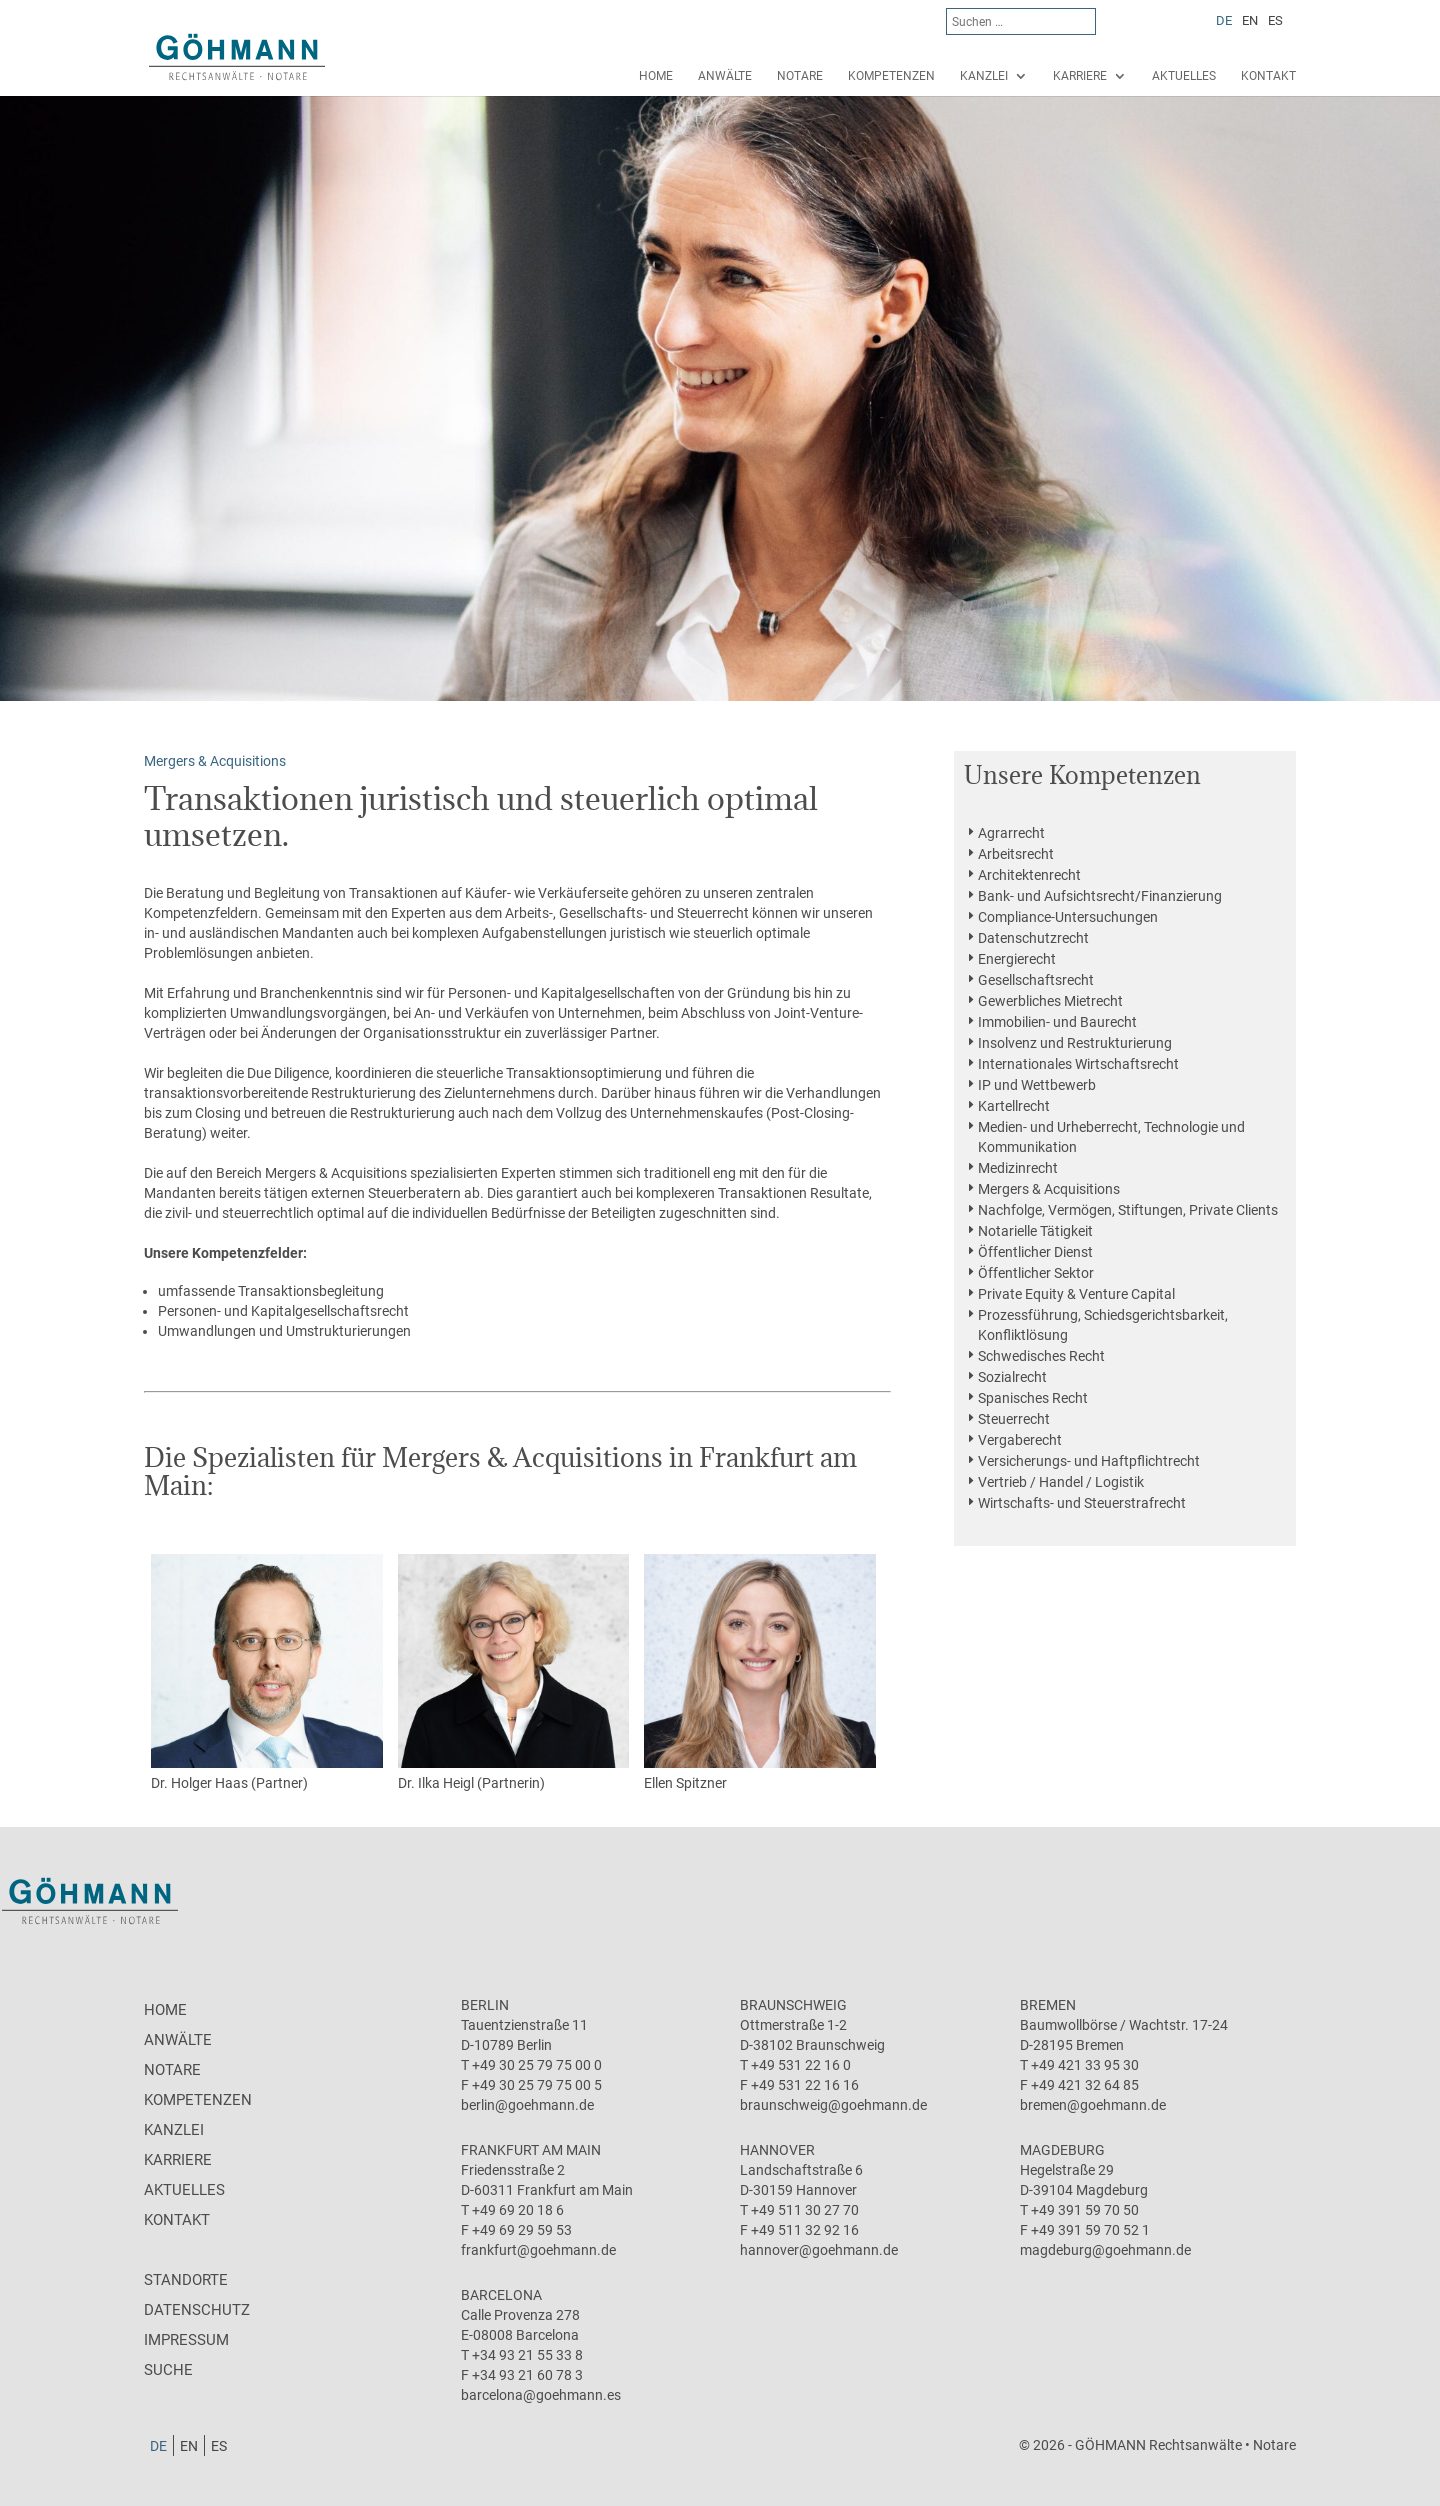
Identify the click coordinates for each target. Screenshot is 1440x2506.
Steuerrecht (1014, 1419)
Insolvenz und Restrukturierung (1075, 1043)
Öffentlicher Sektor (1036, 1273)
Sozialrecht (1012, 1377)
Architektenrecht (1029, 875)
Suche (168, 2370)
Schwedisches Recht (1041, 1356)
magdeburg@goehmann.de (1105, 2250)
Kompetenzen (891, 76)
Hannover (777, 2150)
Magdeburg (1062, 2150)
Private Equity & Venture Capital (1076, 1294)
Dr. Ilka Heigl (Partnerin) (514, 1672)
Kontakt (1268, 76)
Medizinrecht (1018, 1168)
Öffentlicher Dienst (1035, 1252)
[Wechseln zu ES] (1275, 20)
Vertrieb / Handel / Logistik (1061, 1482)
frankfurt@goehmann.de (538, 2250)
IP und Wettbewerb (1037, 1085)
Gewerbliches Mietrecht (1050, 1001)
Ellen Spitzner (760, 1672)
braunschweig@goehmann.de (833, 2105)
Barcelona (501, 2295)
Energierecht (1017, 959)
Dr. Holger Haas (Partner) (267, 1672)
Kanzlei (984, 76)
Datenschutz (197, 2310)
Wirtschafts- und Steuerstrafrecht (1082, 1503)
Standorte (186, 2280)
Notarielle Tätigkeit (1035, 1231)
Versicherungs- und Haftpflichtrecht (1089, 1461)
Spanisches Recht (1033, 1398)
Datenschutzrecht (1033, 938)
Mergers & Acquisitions (1049, 1189)
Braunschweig (793, 2005)
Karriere (1080, 76)
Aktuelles (1184, 76)
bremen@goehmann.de (1093, 2105)
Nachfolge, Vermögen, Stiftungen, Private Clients (1128, 1210)
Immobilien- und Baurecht (1057, 1022)
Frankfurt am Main (531, 2150)
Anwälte (725, 76)
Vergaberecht (1020, 1440)
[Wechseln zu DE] (1224, 20)
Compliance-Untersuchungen (1068, 917)
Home (656, 76)
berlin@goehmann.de (527, 2105)
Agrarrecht (1011, 833)
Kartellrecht (1014, 1106)
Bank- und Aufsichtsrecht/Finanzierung (1100, 896)
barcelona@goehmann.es (541, 2395)
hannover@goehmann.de (819, 2250)
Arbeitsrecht (1016, 854)
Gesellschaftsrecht (1036, 980)
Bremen (1048, 2005)
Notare (800, 76)
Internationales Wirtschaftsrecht (1078, 1064)
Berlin (485, 2005)
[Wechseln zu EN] (1250, 20)
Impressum (186, 2340)
